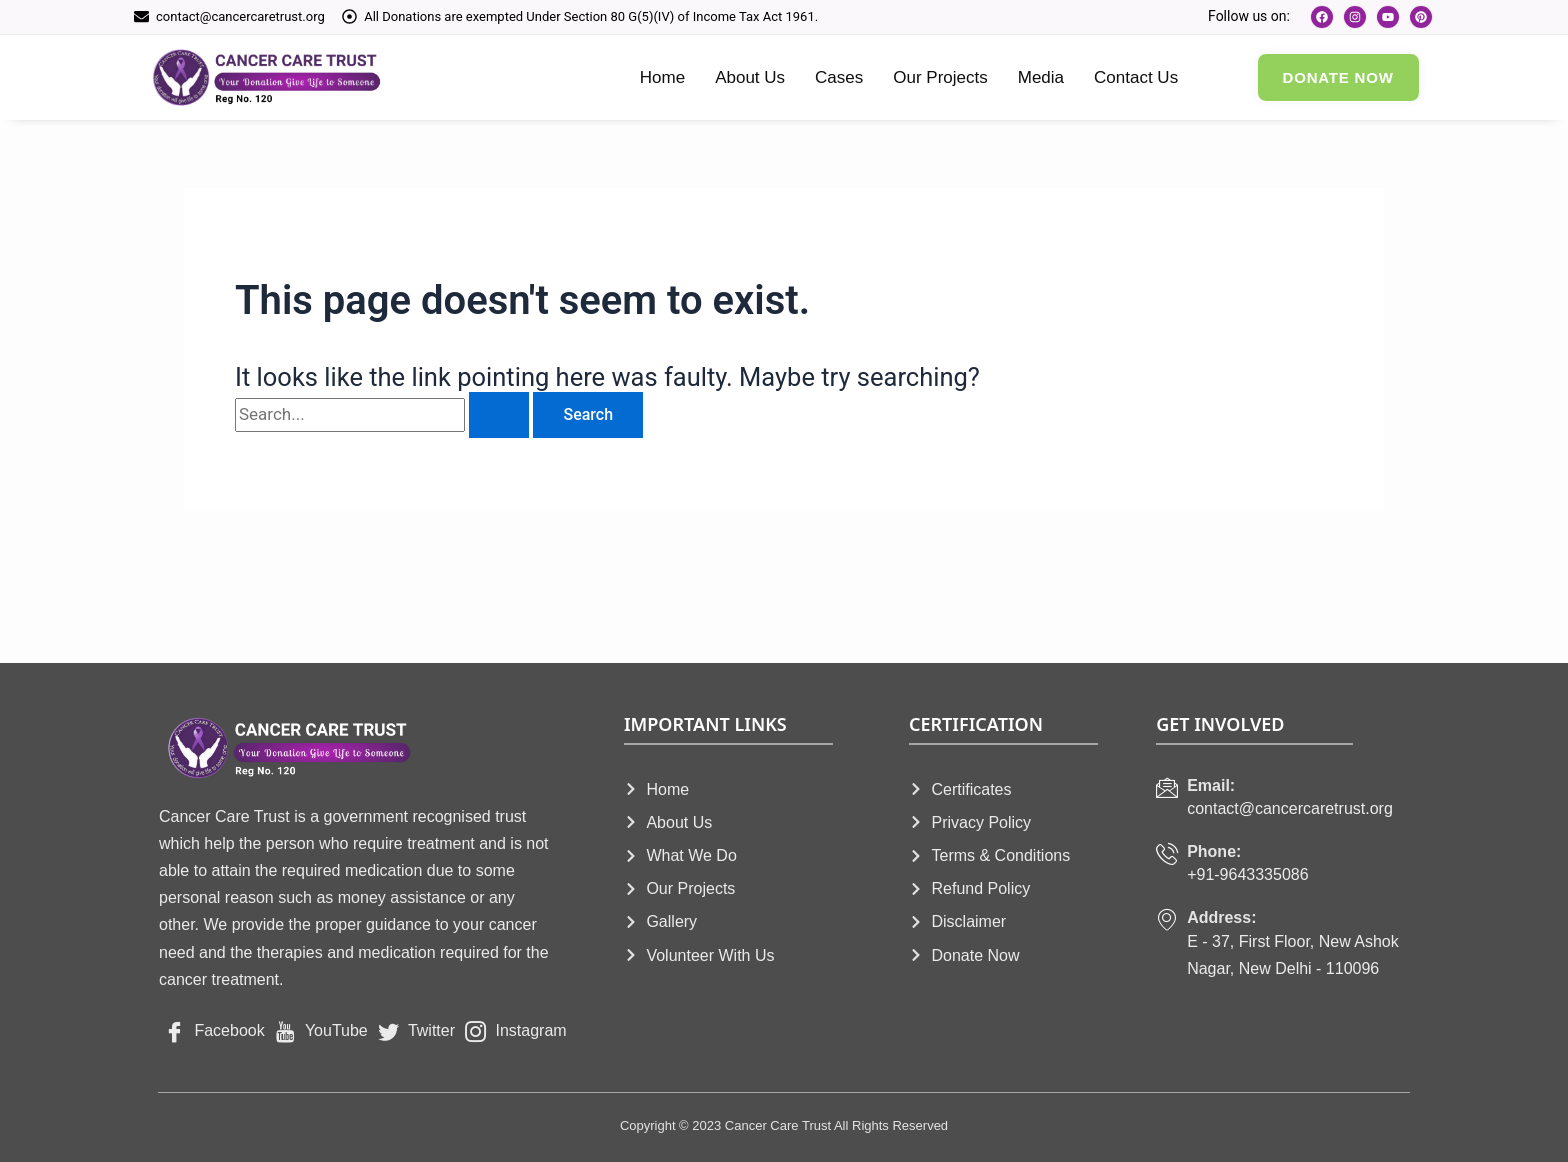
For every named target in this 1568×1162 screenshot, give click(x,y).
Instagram (516, 1031)
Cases (839, 77)
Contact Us (1136, 77)
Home (662, 77)
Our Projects (940, 77)
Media (1041, 77)
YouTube (321, 1031)
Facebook (214, 1031)
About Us (750, 77)
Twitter (416, 1031)
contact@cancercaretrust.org (240, 16)
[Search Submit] (499, 415)
